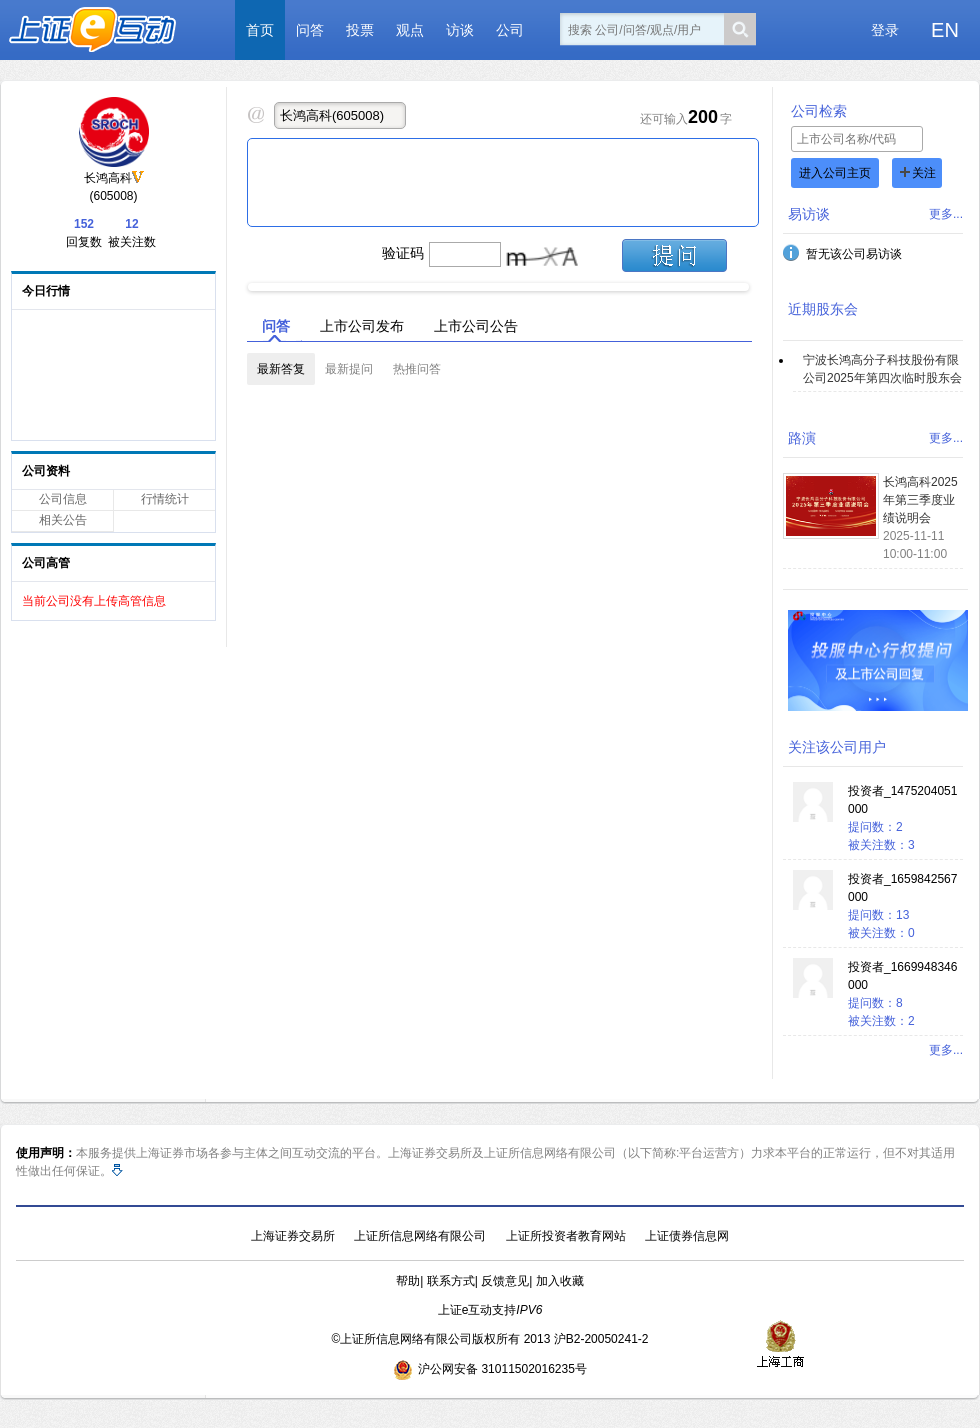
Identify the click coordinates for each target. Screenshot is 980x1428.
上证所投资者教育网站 (566, 1236)
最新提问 (349, 369)
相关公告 (63, 520)
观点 (410, 30)
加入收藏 (560, 1281)
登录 (885, 30)
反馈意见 (505, 1281)
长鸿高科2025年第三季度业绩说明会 (920, 500)
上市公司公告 (476, 326)
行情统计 (165, 499)
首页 (260, 30)
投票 (360, 30)
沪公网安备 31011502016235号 (490, 1369)
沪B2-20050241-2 (601, 1339)
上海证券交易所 (293, 1236)
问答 (310, 30)
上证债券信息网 (687, 1236)
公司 (510, 30)
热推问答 (417, 369)
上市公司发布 (362, 326)
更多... (946, 214)
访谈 (460, 30)
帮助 (408, 1281)
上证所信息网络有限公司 (420, 1236)
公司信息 (63, 499)
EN (945, 30)
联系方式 (451, 1281)
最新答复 (281, 369)
